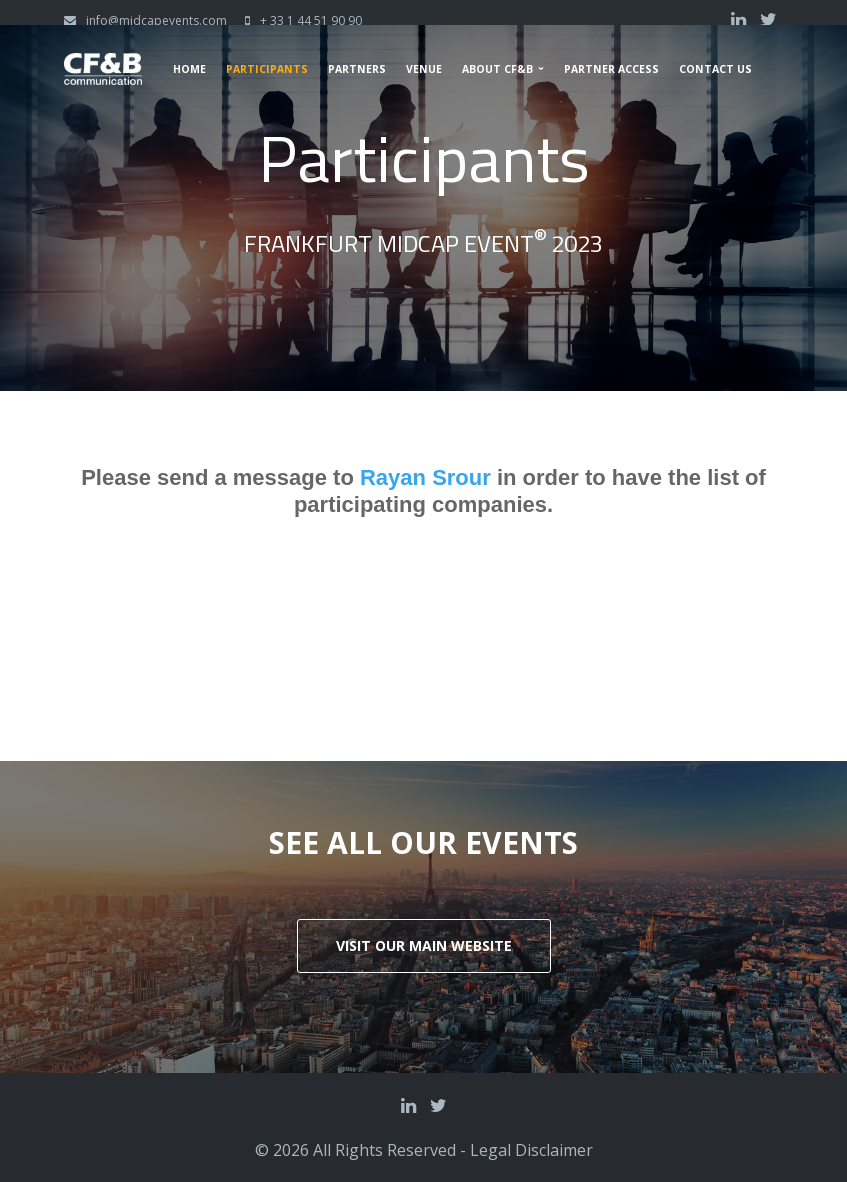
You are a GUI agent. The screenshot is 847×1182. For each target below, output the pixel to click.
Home (189, 69)
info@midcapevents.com (156, 20)
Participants (267, 69)
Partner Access (611, 69)
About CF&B (497, 69)
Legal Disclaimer (531, 1150)
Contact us (715, 69)
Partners (357, 69)
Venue (424, 69)
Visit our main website (424, 945)
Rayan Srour (428, 479)
